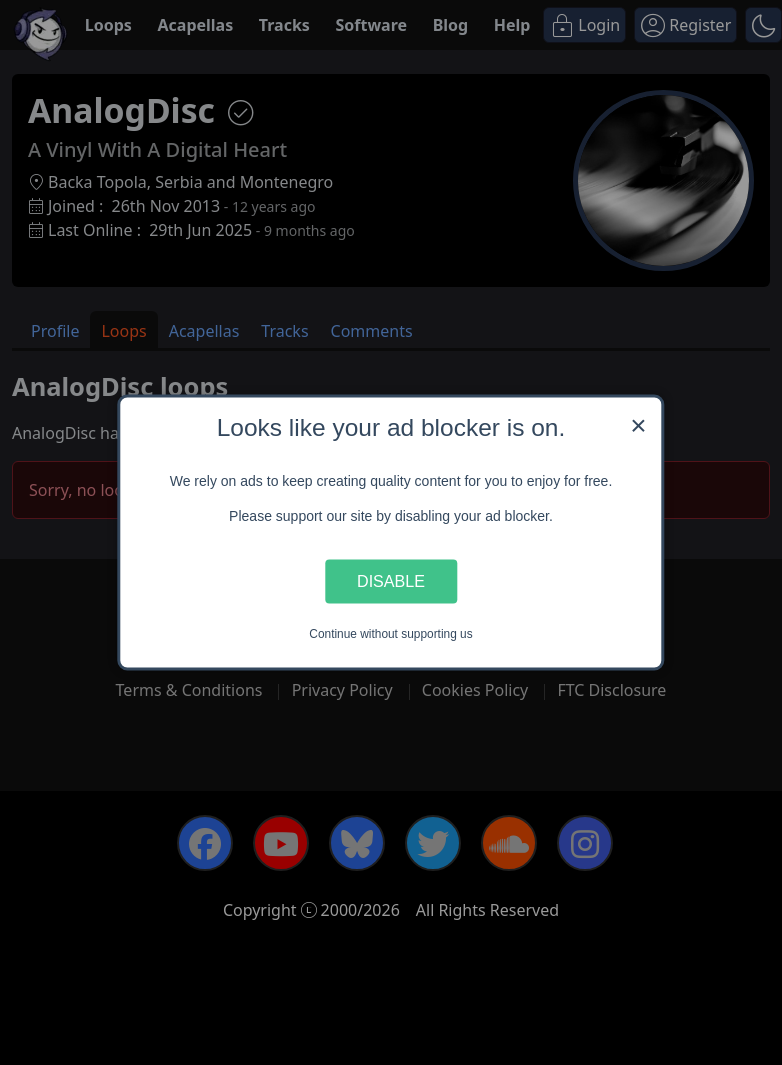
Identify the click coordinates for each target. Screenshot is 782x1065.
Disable (391, 581)
